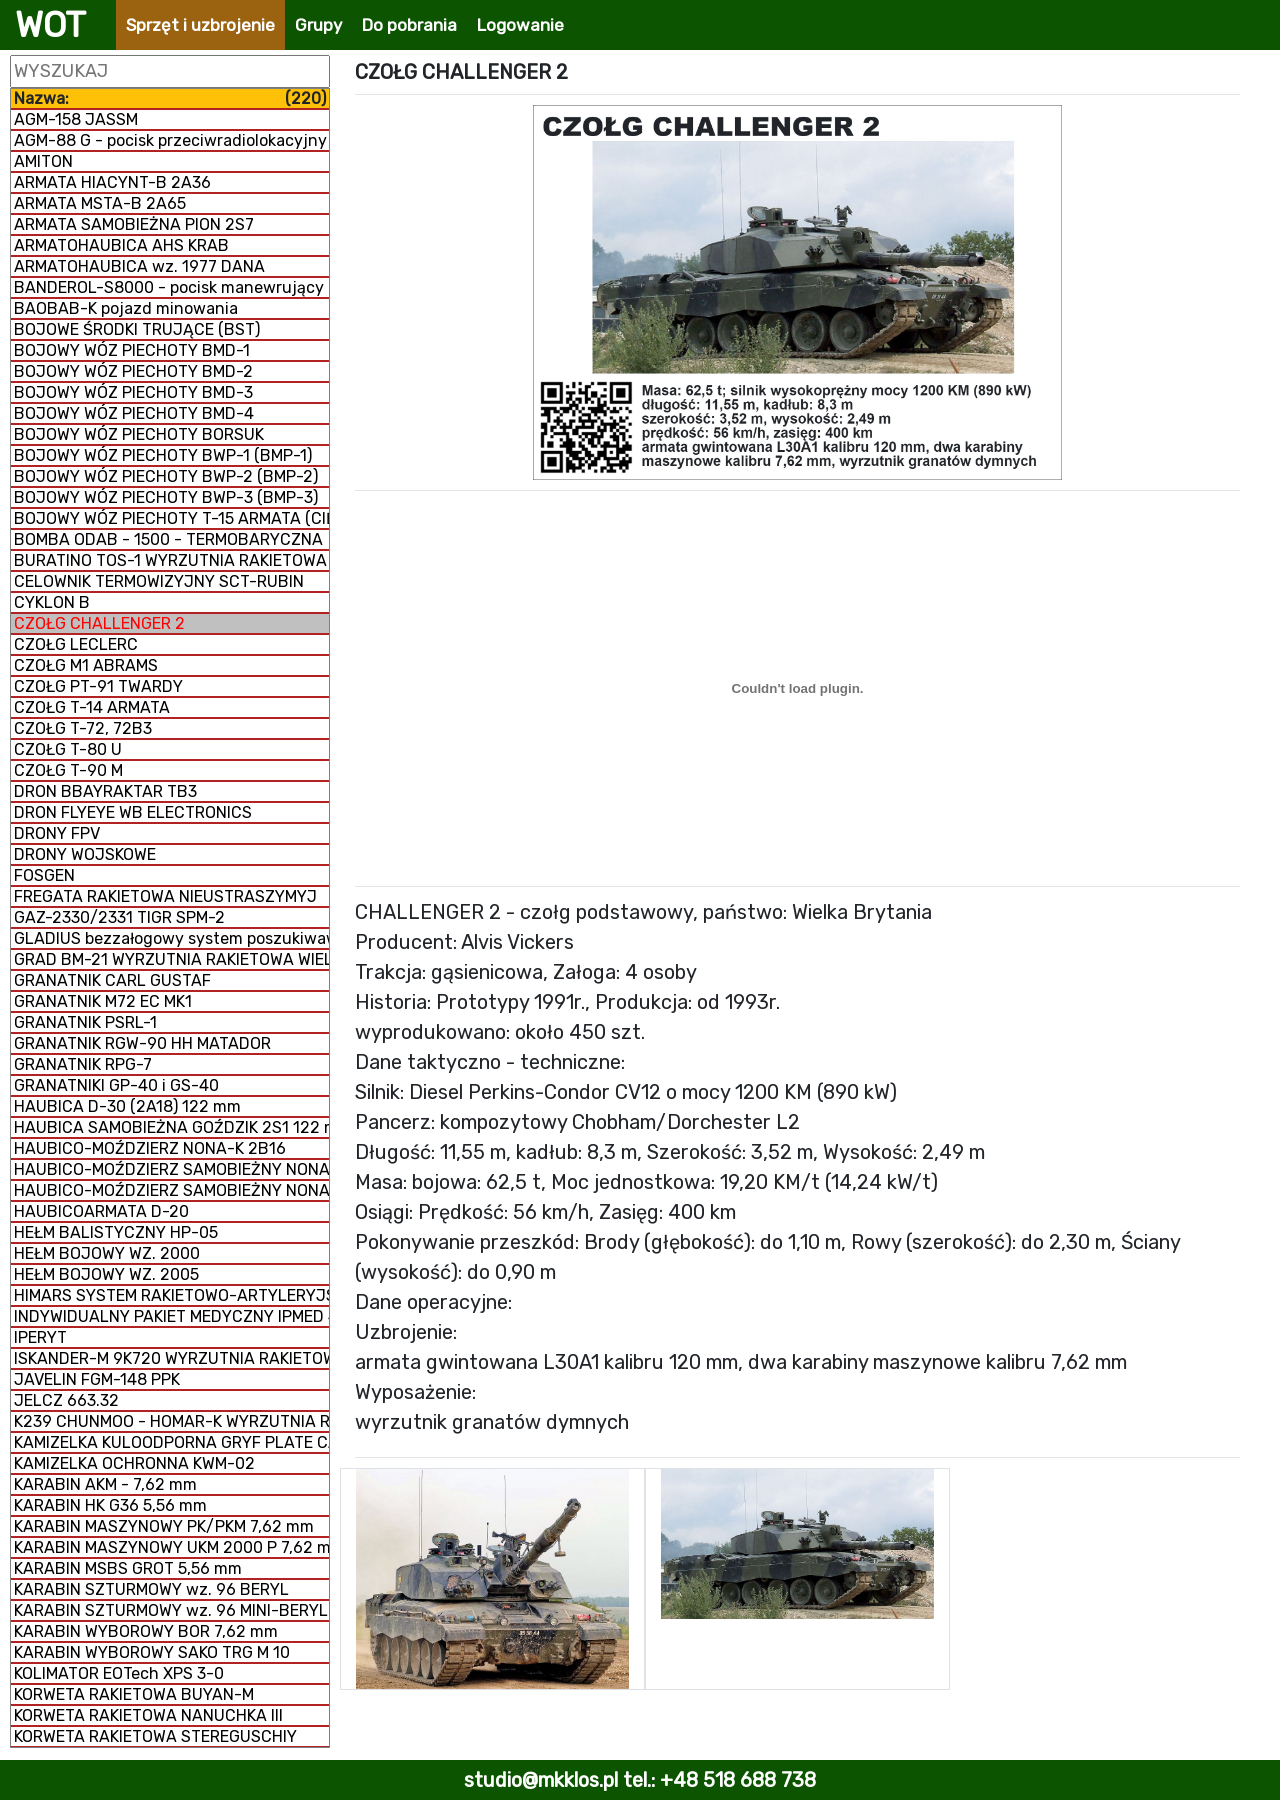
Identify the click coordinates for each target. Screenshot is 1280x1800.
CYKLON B (52, 602)
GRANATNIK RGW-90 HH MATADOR (142, 1043)
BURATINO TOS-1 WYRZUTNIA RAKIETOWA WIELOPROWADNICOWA (171, 560)
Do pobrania (409, 25)
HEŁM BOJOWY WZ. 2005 (106, 1274)
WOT (50, 25)
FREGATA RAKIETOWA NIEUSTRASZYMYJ (165, 896)
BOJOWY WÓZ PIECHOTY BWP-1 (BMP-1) (163, 455)
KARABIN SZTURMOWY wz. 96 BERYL (151, 1589)
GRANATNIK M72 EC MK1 (103, 1001)
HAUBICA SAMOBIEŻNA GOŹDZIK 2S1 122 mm (171, 1127)
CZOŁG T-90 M (68, 770)
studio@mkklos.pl (541, 1780)
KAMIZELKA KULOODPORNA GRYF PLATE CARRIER (171, 1442)
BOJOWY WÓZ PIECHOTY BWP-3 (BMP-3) (166, 497)
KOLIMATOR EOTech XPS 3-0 (119, 1673)
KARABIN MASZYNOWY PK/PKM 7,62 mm (164, 1526)
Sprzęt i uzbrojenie (200, 25)
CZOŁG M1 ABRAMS (86, 665)
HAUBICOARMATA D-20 (101, 1211)
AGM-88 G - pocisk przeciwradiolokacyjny (170, 140)
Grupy (318, 25)
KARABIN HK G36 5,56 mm (110, 1505)
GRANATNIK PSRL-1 (85, 1022)
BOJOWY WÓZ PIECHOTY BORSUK (139, 434)
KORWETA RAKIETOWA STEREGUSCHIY (155, 1736)
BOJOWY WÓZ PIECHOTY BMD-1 (132, 350)
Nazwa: (170, 98)
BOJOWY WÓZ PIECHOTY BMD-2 (133, 371)
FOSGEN (44, 875)
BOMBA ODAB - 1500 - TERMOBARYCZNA (168, 539)
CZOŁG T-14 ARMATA (92, 707)
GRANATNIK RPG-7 (83, 1064)
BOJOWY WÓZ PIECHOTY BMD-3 (133, 392)
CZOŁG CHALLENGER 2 (99, 623)
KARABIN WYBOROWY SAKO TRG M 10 (152, 1652)
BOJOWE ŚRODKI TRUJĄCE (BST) (137, 329)
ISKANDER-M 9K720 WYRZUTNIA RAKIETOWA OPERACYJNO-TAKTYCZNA (171, 1358)
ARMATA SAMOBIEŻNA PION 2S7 (134, 224)
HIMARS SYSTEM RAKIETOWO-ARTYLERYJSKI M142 (171, 1295)
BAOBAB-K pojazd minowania (126, 308)
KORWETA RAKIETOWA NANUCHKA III (148, 1715)
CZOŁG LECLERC (76, 644)
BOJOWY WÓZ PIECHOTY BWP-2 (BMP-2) (166, 476)
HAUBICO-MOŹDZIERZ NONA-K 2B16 (150, 1148)
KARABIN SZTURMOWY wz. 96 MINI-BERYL (171, 1610)
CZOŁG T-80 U (68, 749)
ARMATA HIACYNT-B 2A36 (112, 182)
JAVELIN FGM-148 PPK (97, 1379)
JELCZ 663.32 (66, 1400)
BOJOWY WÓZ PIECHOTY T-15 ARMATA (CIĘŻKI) (171, 518)
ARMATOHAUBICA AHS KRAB (121, 245)
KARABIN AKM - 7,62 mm (105, 1484)
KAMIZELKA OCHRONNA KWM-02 (134, 1463)
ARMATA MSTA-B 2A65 (100, 203)
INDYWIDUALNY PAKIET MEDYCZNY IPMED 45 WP (171, 1316)
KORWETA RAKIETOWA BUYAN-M (134, 1694)
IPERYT (40, 1337)
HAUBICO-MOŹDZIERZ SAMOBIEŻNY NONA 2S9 (171, 1190)
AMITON (43, 161)
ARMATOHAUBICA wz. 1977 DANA (139, 266)
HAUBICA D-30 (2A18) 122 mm (127, 1106)
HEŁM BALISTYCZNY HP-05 (116, 1232)
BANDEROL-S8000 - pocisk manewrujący (169, 287)
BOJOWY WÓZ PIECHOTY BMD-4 (134, 413)
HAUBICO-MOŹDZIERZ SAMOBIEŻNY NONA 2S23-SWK (171, 1169)
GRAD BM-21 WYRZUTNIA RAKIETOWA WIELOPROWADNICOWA (171, 959)
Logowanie (520, 25)
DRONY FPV (57, 833)
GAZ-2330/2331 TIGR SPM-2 (119, 917)
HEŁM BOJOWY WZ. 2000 (107, 1253)
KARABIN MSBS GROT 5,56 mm (128, 1568)
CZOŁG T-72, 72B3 (83, 728)
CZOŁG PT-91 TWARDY (98, 686)
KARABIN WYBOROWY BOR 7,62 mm (146, 1631)
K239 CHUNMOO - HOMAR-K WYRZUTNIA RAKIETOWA (171, 1421)
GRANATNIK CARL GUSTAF (112, 980)
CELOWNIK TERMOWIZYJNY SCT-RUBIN (159, 581)
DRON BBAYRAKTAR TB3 (105, 791)
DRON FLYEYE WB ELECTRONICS (133, 812)
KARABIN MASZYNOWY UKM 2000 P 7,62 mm (171, 1547)
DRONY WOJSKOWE (85, 854)
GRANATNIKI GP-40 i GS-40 (116, 1085)
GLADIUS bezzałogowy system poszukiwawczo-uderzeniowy (171, 938)
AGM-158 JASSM (76, 119)
